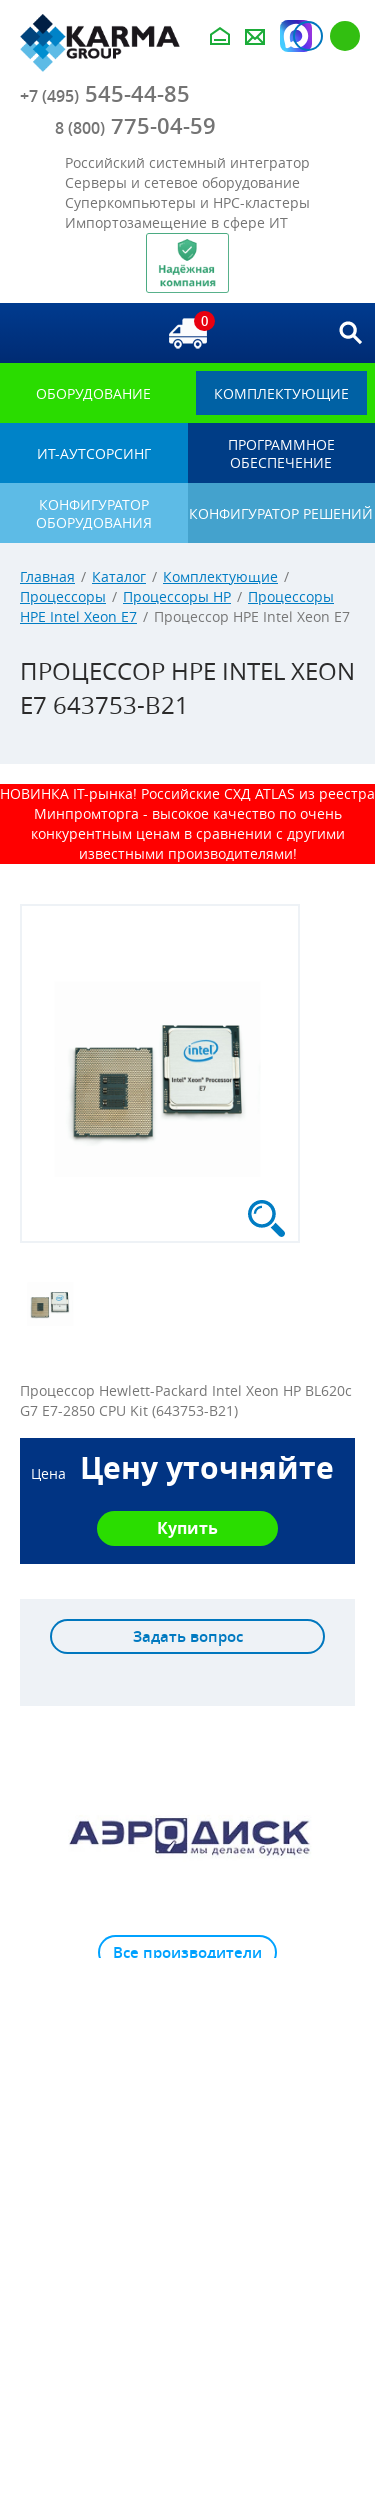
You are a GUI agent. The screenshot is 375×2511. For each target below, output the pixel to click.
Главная (47, 576)
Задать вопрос (188, 1636)
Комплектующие (220, 576)
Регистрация (345, 36)
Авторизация (308, 36)
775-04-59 (135, 126)
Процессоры (63, 596)
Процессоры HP (177, 596)
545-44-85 (105, 94)
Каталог (119, 576)
